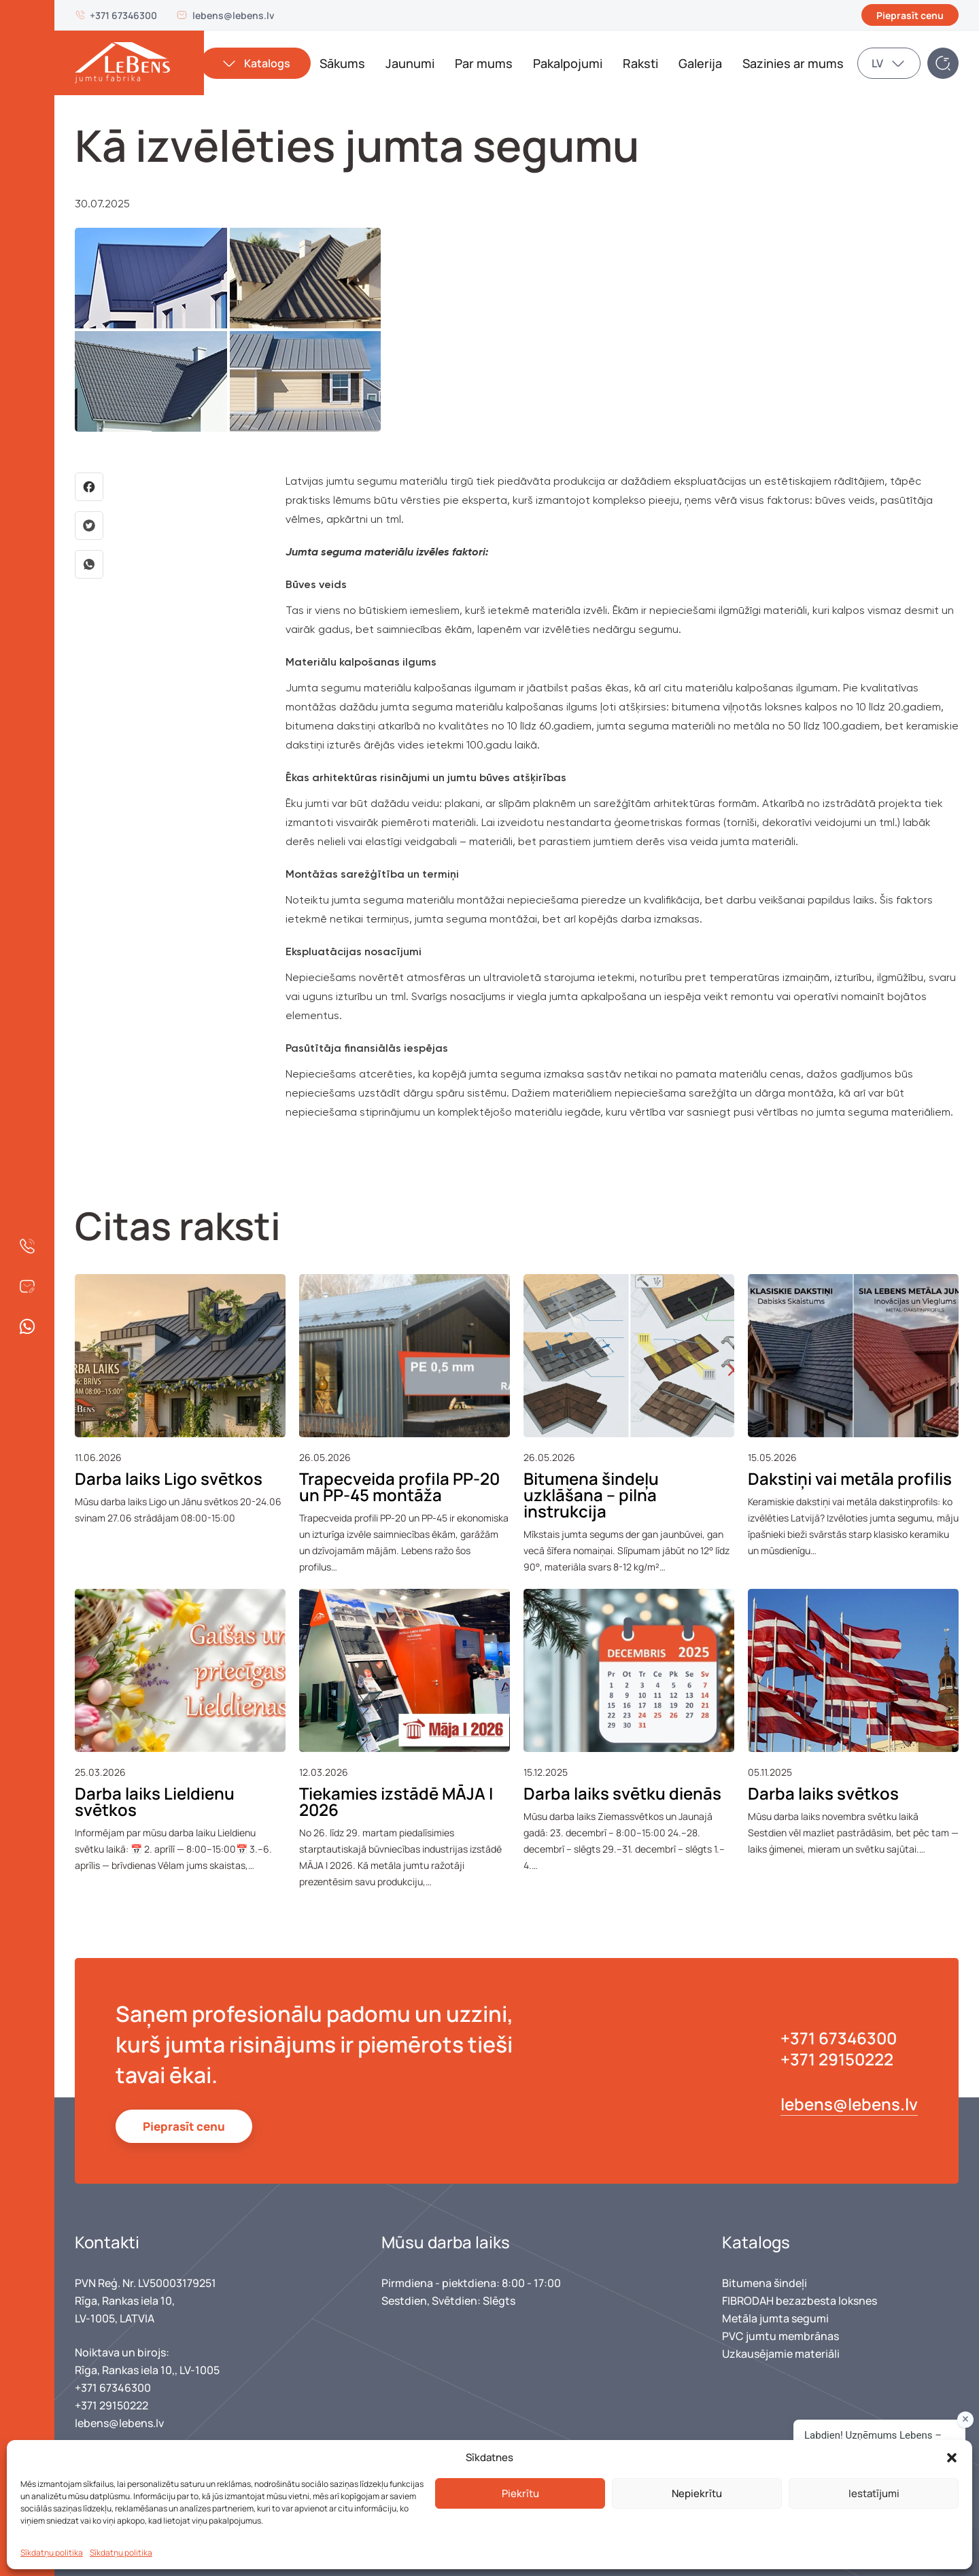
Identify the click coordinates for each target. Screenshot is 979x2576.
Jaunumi (409, 63)
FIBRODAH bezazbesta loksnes (799, 2300)
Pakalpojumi (567, 63)
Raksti (640, 63)
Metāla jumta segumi (775, 2318)
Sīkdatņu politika (51, 2552)
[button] (952, 2458)
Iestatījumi (873, 2493)
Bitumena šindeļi (764, 2283)
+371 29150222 (836, 2059)
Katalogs (267, 63)
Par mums (484, 63)
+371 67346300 (123, 15)
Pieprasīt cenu (910, 15)
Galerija (700, 63)
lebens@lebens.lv (233, 15)
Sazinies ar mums (793, 63)
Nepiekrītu (697, 2493)
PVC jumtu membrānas (780, 2336)
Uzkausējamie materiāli (781, 2353)
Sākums (342, 63)
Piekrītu (520, 2493)
